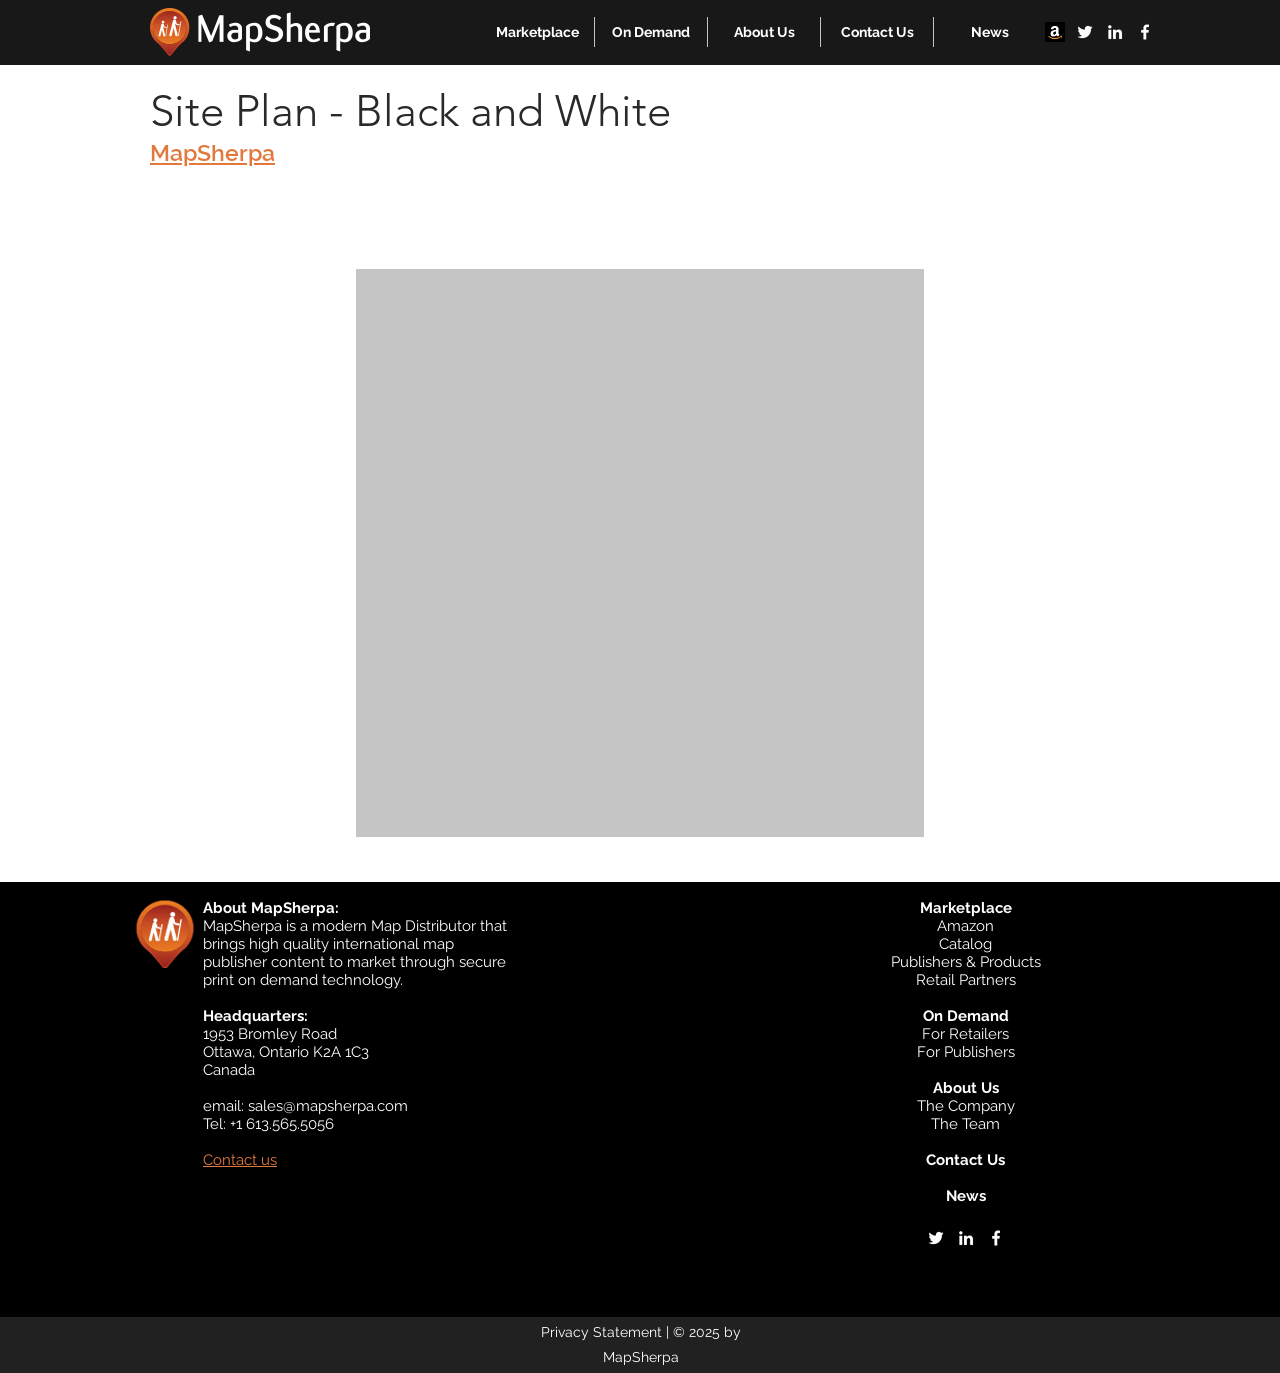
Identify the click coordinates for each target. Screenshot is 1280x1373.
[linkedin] (1115, 32)
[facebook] (1145, 32)
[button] (537, 32)
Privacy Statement (601, 1332)
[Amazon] (1055, 32)
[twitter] (1085, 32)
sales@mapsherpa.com (328, 1106)
